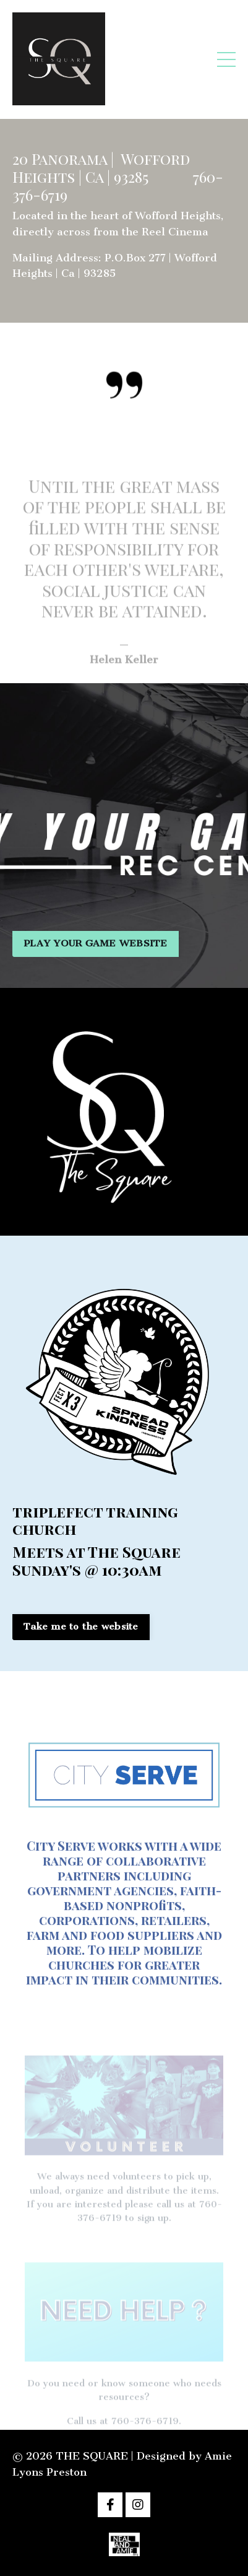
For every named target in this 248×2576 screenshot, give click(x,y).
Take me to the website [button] (81, 1626)
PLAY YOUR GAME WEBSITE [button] (96, 943)
